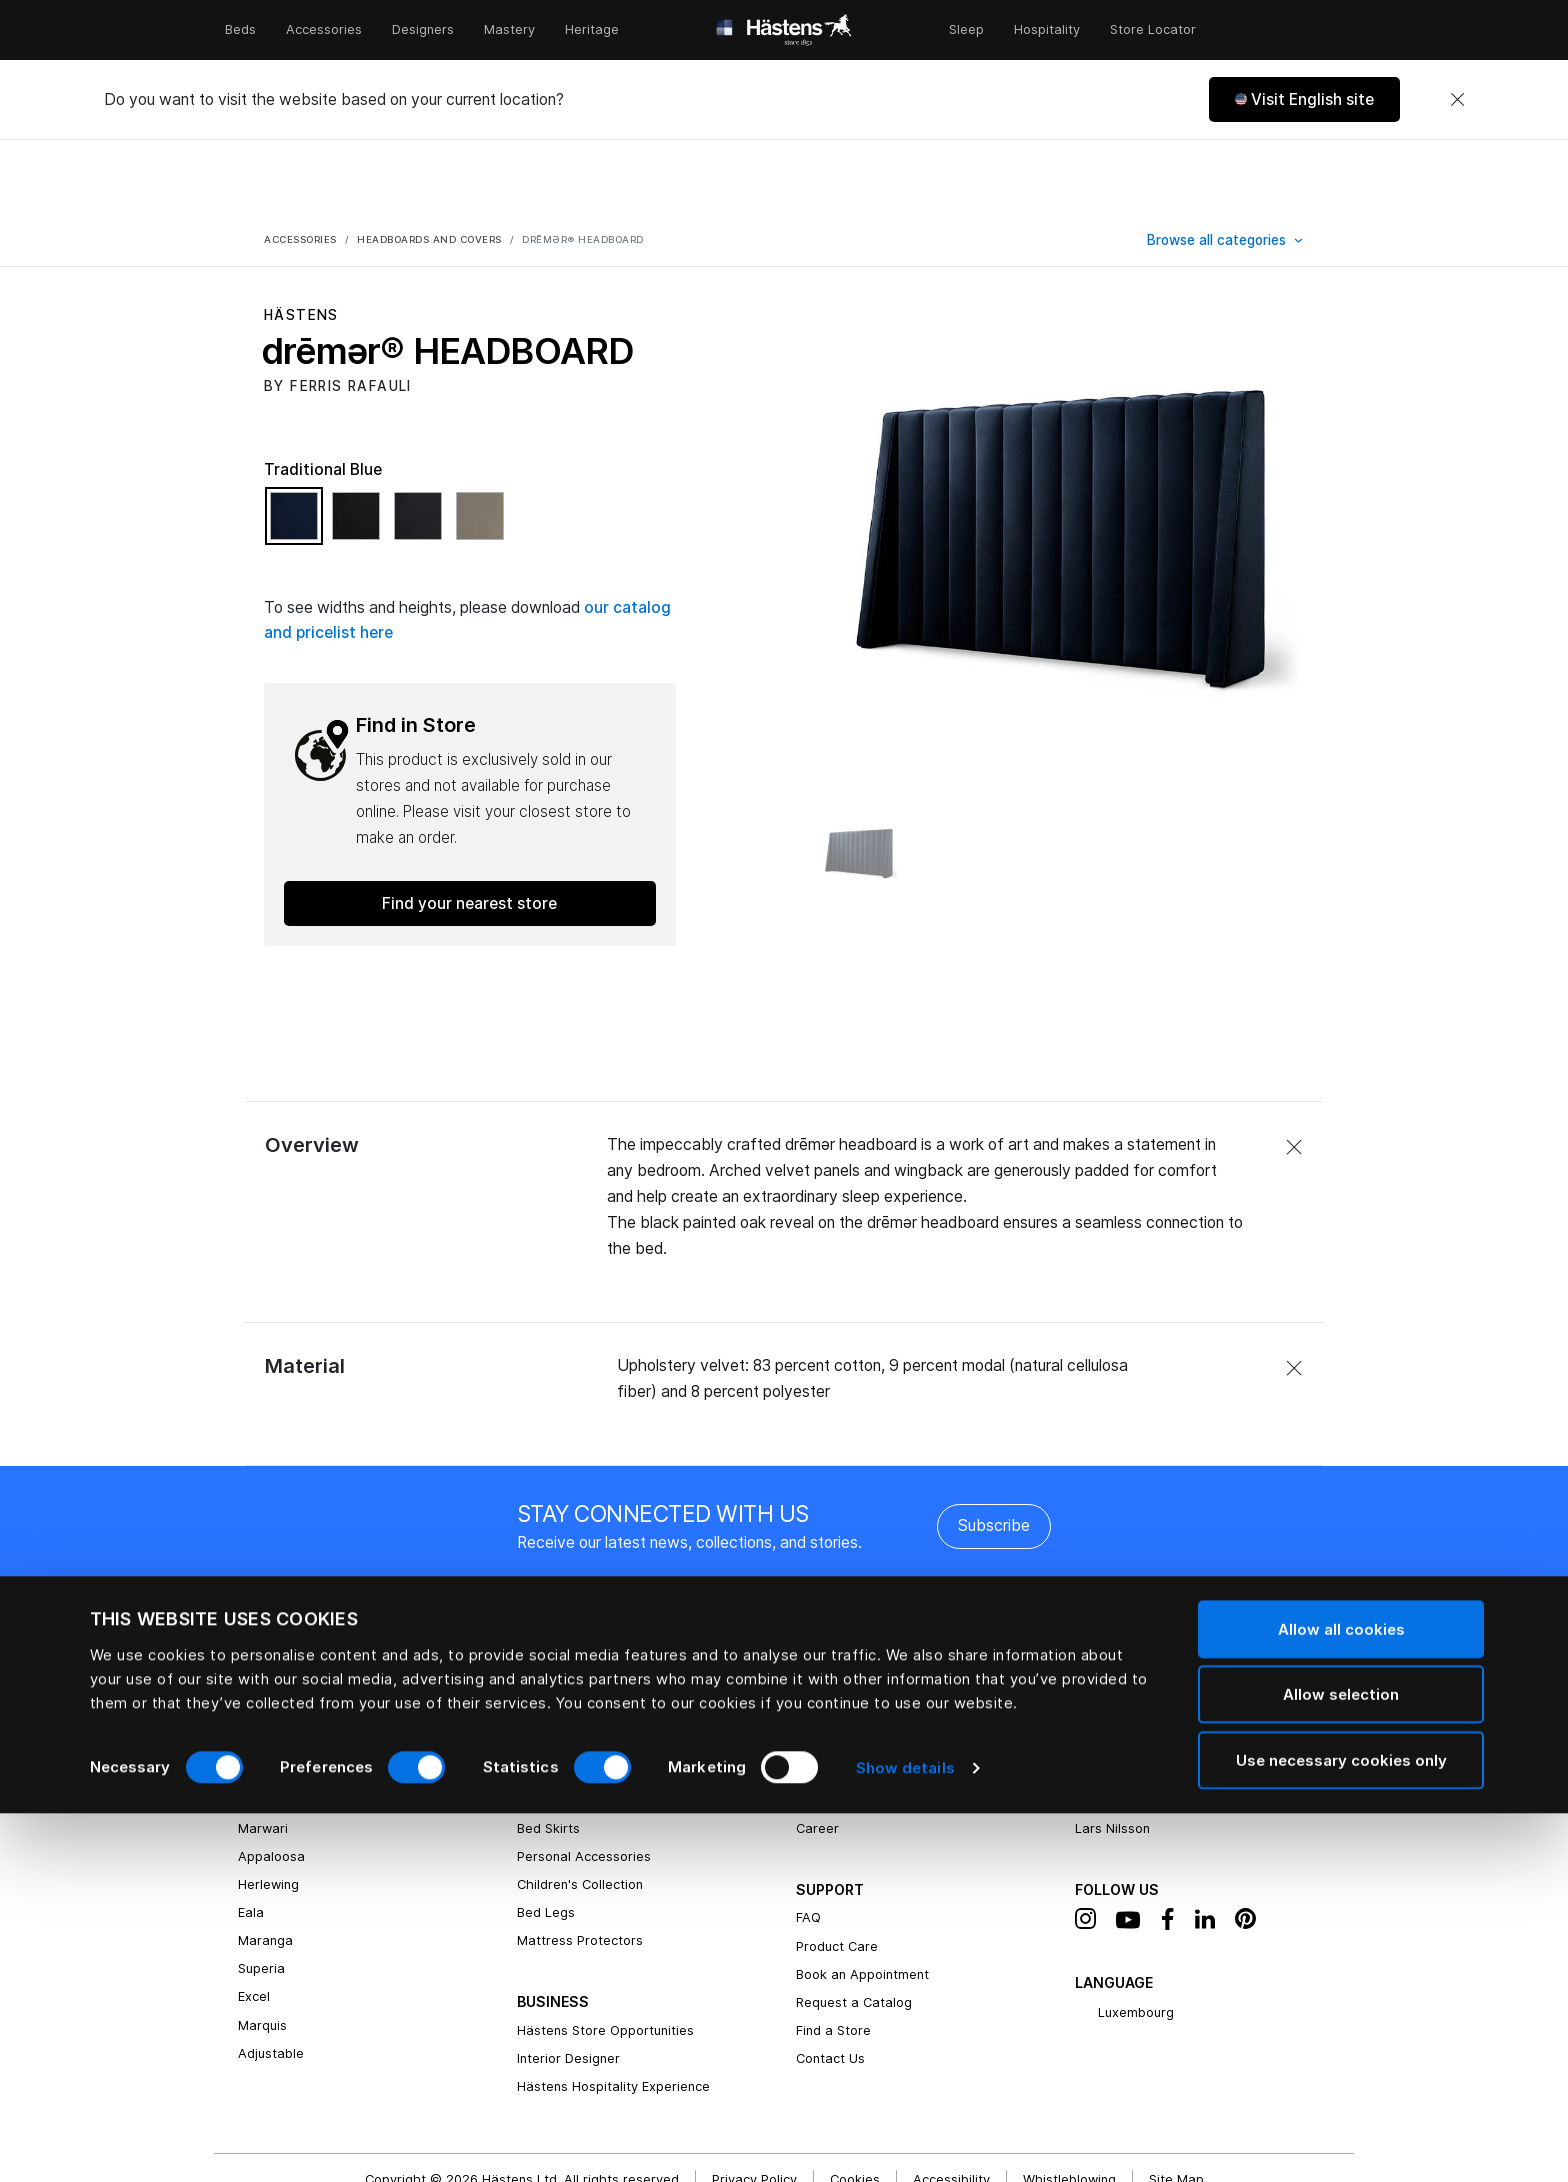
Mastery (509, 29)
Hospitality (1047, 29)
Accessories (324, 29)
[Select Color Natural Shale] (480, 451)
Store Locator (1153, 29)
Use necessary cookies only (1341, 2128)
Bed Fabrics (1111, 1641)
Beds (240, 29)
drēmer (260, 1726)
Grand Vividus (281, 1641)
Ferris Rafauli (1115, 1669)
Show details (905, 2136)
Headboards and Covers (593, 1697)
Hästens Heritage (850, 1641)
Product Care (837, 1872)
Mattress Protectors (580, 1866)
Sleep (966, 29)
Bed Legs (546, 1838)
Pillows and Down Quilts (590, 1669)
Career (817, 1754)
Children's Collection (580, 1810)
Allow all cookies (1341, 1997)
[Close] (1457, 100)
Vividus (260, 1669)
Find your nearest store (469, 829)
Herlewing (268, 1810)
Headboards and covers (429, 165)
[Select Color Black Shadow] (361, 451)
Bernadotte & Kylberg (1141, 1697)
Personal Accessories (584, 1782)
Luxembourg (1124, 1939)
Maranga (265, 1866)
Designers (423, 29)
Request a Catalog (854, 1928)
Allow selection (1341, 2063)
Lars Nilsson (1112, 1754)
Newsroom (829, 1697)
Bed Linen (547, 1641)
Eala (251, 1838)
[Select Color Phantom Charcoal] (423, 451)
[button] (1304, 99)
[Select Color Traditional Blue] (299, 451)
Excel (254, 1922)
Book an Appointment (862, 1900)
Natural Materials (849, 1669)
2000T (258, 1697)
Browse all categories (1218, 166)
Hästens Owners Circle (866, 1726)
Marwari (263, 1754)
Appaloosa (271, 1782)
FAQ (808, 1843)
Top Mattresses (566, 1726)
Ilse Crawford (1116, 1726)
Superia (261, 1894)
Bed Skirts (548, 1754)
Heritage (592, 29)
